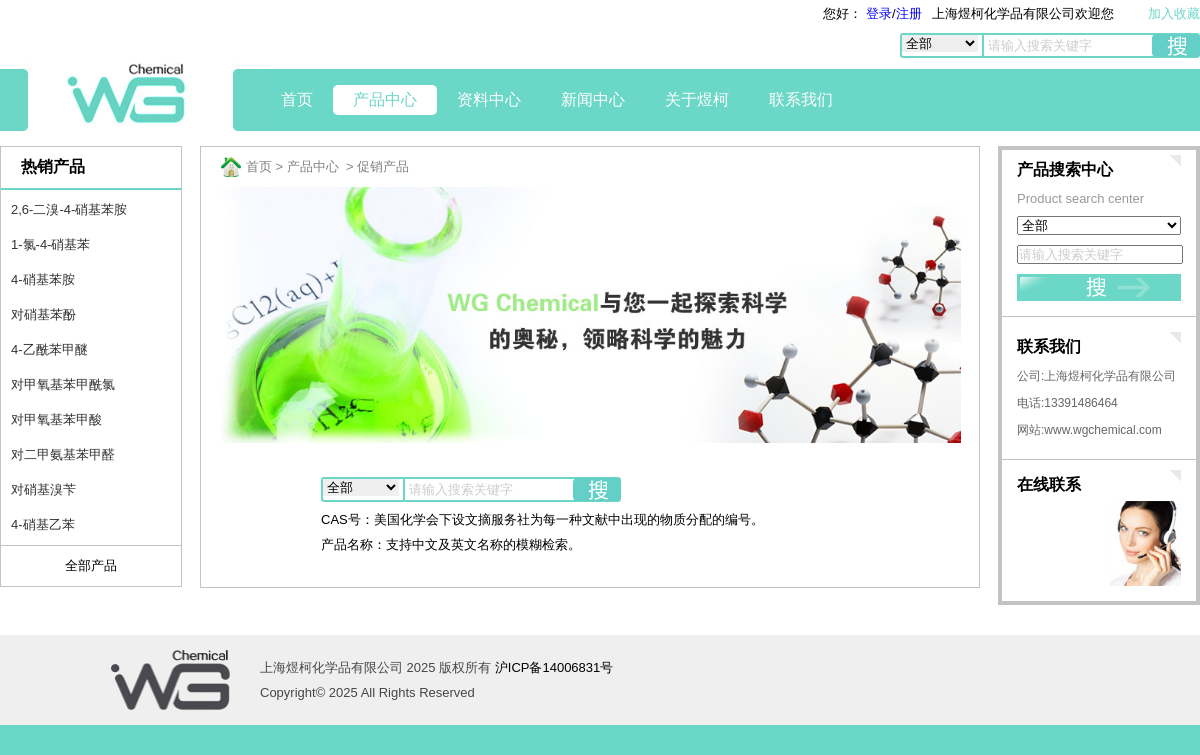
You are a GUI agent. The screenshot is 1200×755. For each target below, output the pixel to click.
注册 (909, 13)
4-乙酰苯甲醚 (49, 349)
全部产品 (91, 565)
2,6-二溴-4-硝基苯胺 (69, 209)
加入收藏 (1174, 13)
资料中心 (489, 99)
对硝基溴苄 (43, 489)
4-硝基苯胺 (43, 279)
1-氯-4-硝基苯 (50, 244)
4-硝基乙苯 (43, 524)
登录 (877, 13)
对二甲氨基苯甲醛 (63, 454)
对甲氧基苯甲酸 (56, 419)
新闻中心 (593, 99)
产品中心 (385, 99)
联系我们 (801, 99)
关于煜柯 (697, 99)
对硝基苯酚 (43, 314)
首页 (297, 99)
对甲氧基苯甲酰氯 (63, 384)
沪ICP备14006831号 (554, 667)
